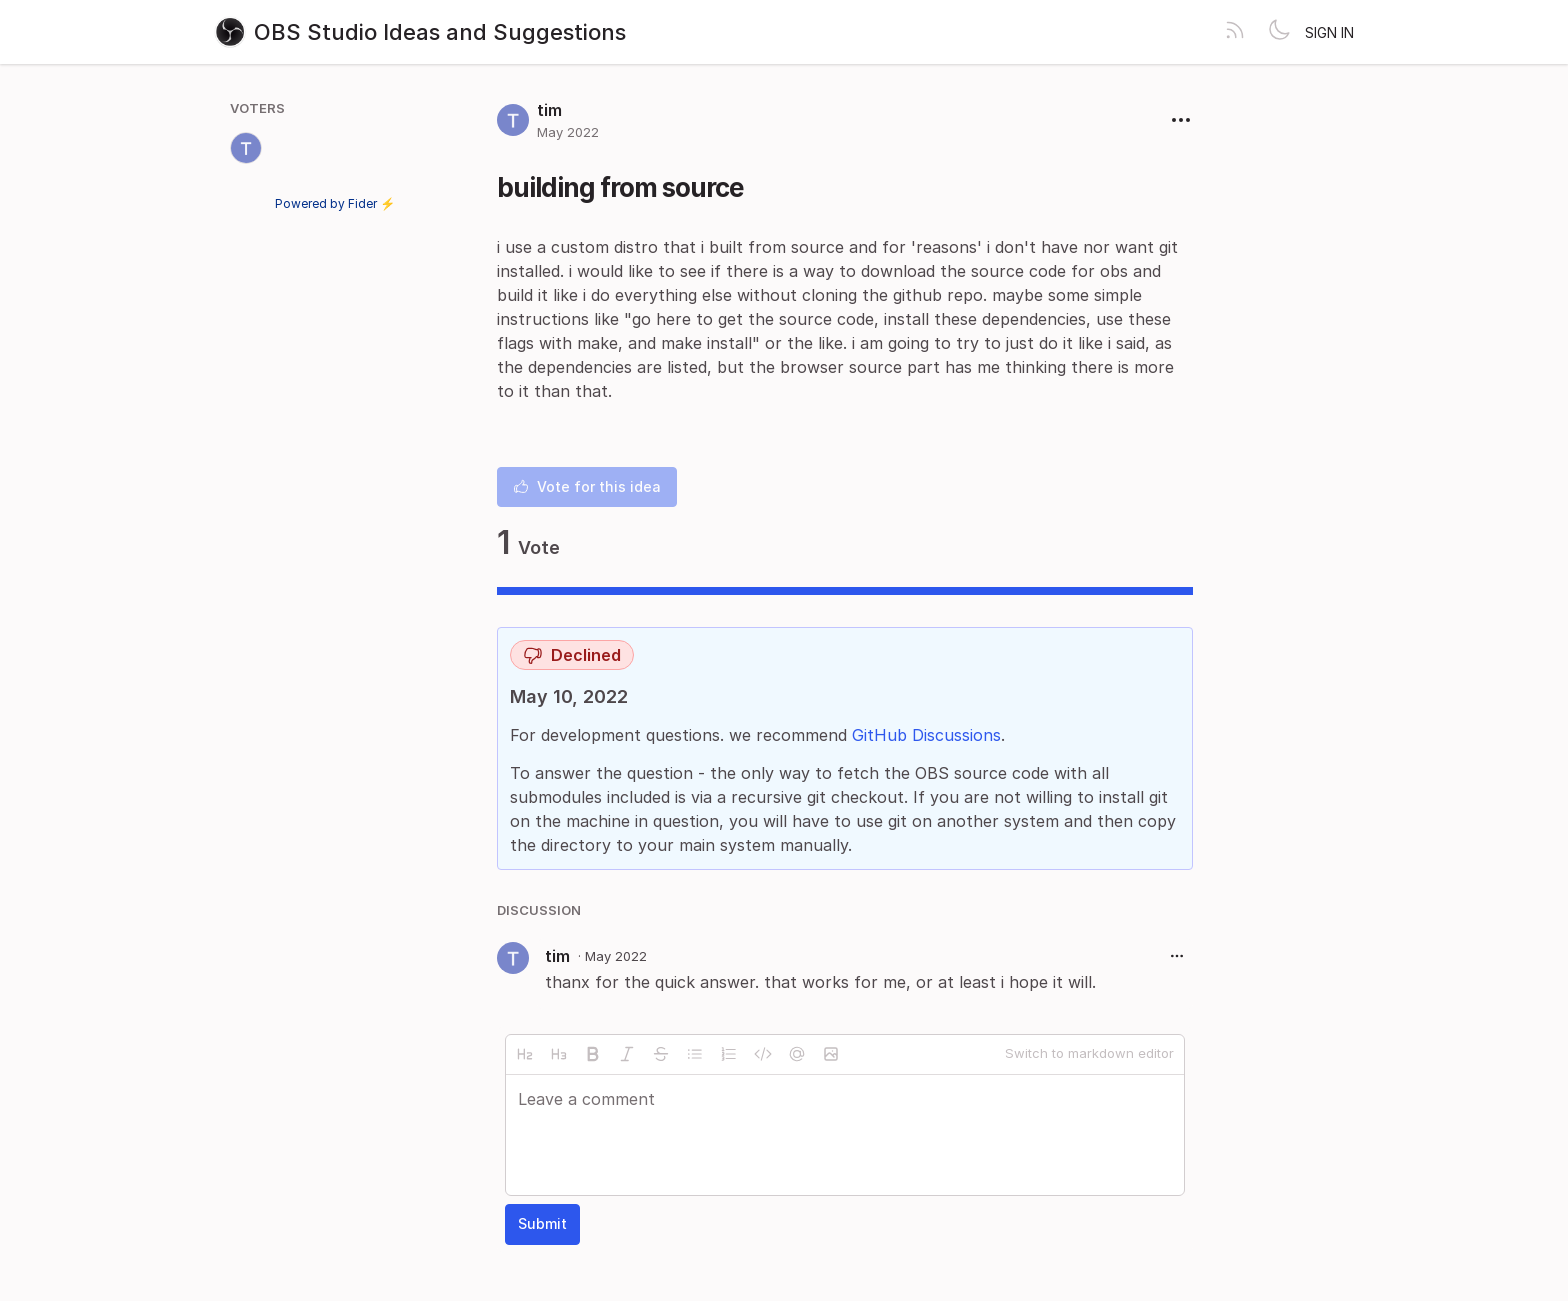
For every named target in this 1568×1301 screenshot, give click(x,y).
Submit (542, 1223)
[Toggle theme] (1279, 32)
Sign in (1329, 32)
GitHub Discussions (926, 735)
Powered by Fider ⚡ (335, 203)
